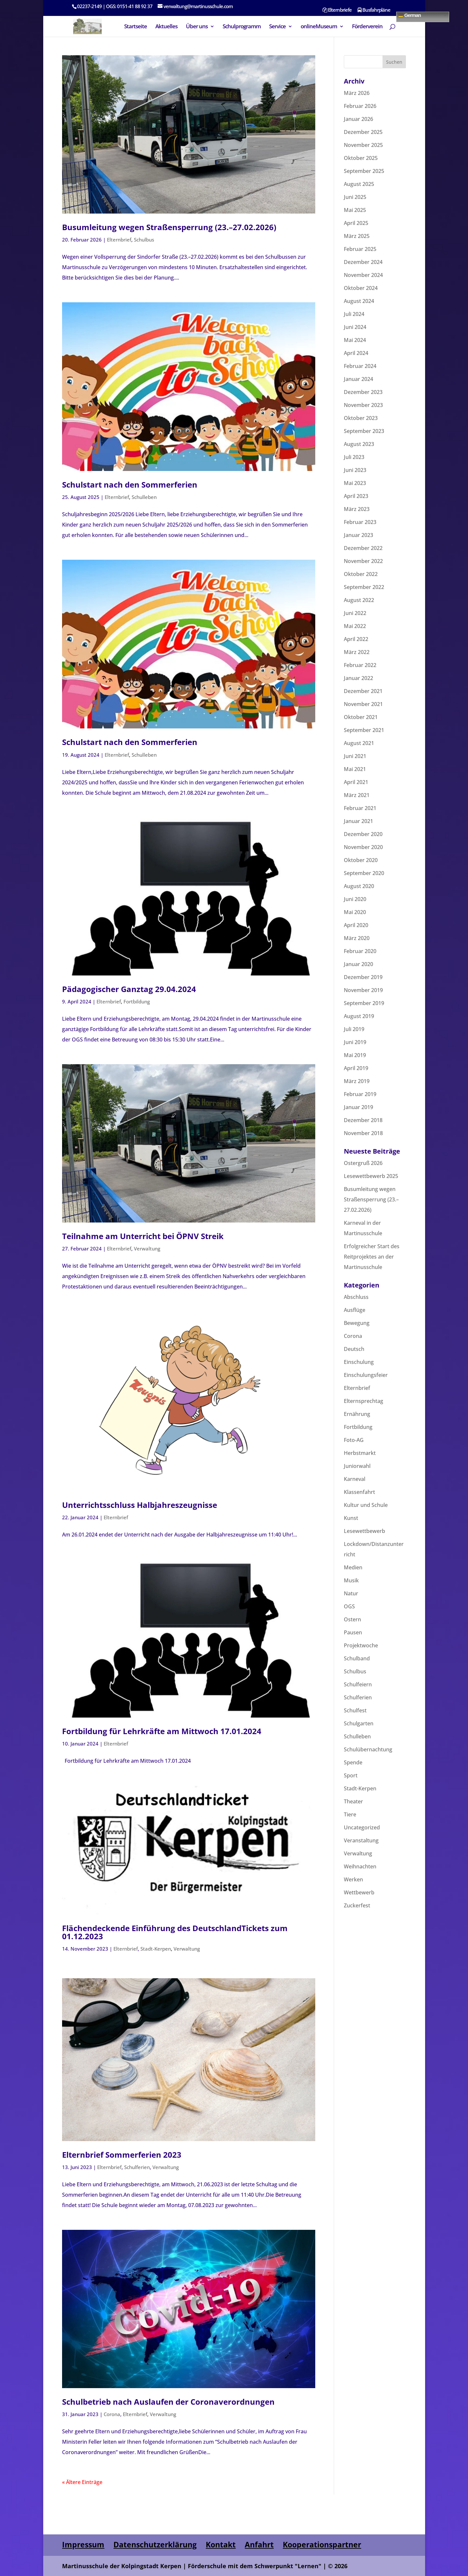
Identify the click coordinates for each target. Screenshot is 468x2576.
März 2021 (357, 795)
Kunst (351, 1518)
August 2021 (359, 743)
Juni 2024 (355, 327)
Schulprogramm (242, 27)
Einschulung (359, 1362)
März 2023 (357, 509)
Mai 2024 (355, 340)
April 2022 (356, 639)
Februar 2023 (360, 522)
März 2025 (357, 236)
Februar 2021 (360, 808)
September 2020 (364, 873)
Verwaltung (147, 1248)
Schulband (357, 1658)
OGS (349, 1606)
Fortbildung (137, 1001)
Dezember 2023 (363, 392)
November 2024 (363, 275)
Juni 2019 (355, 1042)
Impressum (83, 2544)
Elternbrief (119, 239)
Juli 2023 (354, 457)
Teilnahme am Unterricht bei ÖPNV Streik (143, 1236)
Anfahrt (259, 2544)
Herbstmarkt (360, 1453)
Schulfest (355, 1710)
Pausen (353, 1632)
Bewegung (357, 1323)
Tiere (350, 1814)
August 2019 (359, 1016)
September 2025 (364, 171)
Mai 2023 (355, 483)
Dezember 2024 (363, 262)
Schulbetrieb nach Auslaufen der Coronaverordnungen (168, 2401)
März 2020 (357, 938)
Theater (353, 1801)
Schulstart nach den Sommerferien (129, 484)
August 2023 (359, 444)
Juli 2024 (354, 314)
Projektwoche (361, 1645)
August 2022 (359, 600)
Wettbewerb (359, 1892)
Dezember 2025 (363, 132)
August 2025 (359, 184)
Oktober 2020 (361, 860)
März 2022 (357, 652)
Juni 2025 (355, 197)
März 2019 (357, 1081)
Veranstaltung (361, 1840)
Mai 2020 (355, 912)
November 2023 (363, 405)
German (409, 15)
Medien (353, 1567)
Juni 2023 (355, 470)
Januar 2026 (358, 119)
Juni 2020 (355, 899)
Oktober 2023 (361, 418)
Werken (353, 1879)
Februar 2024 (360, 366)
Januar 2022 (358, 678)
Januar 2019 (358, 1107)
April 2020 (356, 925)
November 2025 (363, 145)
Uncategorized (362, 1827)
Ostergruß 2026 (363, 1163)
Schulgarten (358, 1723)
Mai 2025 (355, 210)
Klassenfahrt (359, 1492)
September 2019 (364, 1003)
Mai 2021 (355, 769)
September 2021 (364, 730)
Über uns (197, 27)
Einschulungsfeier (366, 1375)
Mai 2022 (355, 626)
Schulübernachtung (368, 1749)
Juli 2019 (354, 1029)
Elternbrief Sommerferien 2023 (121, 2154)
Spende (353, 1762)
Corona (112, 2414)
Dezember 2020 (363, 834)
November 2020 (363, 847)
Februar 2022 (360, 665)
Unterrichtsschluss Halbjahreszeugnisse (139, 1504)
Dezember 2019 (363, 977)
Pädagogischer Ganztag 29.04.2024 (129, 989)
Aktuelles (166, 27)
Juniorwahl (357, 1466)
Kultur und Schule (366, 1505)
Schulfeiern (358, 1684)
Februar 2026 (360, 106)
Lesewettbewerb (364, 1531)
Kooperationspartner (322, 2544)
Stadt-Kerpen (155, 1948)
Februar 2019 (360, 1094)
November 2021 (363, 704)
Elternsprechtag (363, 1401)
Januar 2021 (358, 821)
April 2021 (356, 782)
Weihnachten (360, 1866)
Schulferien (137, 2167)
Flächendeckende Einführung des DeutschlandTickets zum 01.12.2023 (175, 1932)
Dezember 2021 (363, 691)
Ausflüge (354, 1310)
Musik (351, 1580)
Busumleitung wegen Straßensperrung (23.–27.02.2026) (169, 227)
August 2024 (359, 301)
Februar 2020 (360, 951)
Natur (351, 1593)
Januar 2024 (358, 379)
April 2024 (356, 353)
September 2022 (364, 587)
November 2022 (363, 561)
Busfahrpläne (374, 10)
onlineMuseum (319, 27)
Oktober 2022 (361, 574)
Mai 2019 (355, 1055)
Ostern (352, 1619)
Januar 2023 (358, 535)
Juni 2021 (355, 756)
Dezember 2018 (363, 1120)
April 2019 (356, 1068)
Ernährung (357, 1414)
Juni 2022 (355, 613)
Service (277, 27)
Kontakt (221, 2544)
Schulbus (144, 239)
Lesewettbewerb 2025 (371, 1176)
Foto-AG (354, 1440)
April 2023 (356, 496)
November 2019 (363, 990)
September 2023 (364, 431)
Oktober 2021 (361, 717)
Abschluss (356, 1297)
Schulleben (144, 497)
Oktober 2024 (361, 288)
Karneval (354, 1479)
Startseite (135, 27)
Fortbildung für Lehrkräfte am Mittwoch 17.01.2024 (161, 1731)
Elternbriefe (337, 10)
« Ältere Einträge (82, 2482)
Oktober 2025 (361, 158)
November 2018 (363, 1133)
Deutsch (354, 1349)
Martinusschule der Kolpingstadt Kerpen (121, 2566)
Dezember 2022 (363, 548)
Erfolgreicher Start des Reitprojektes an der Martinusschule (371, 1257)
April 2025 (356, 223)
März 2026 (357, 93)
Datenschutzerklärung (155, 2544)
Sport (351, 1775)
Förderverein (367, 27)
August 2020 (359, 886)
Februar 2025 (360, 249)
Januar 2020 (358, 964)
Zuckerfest (357, 1905)
